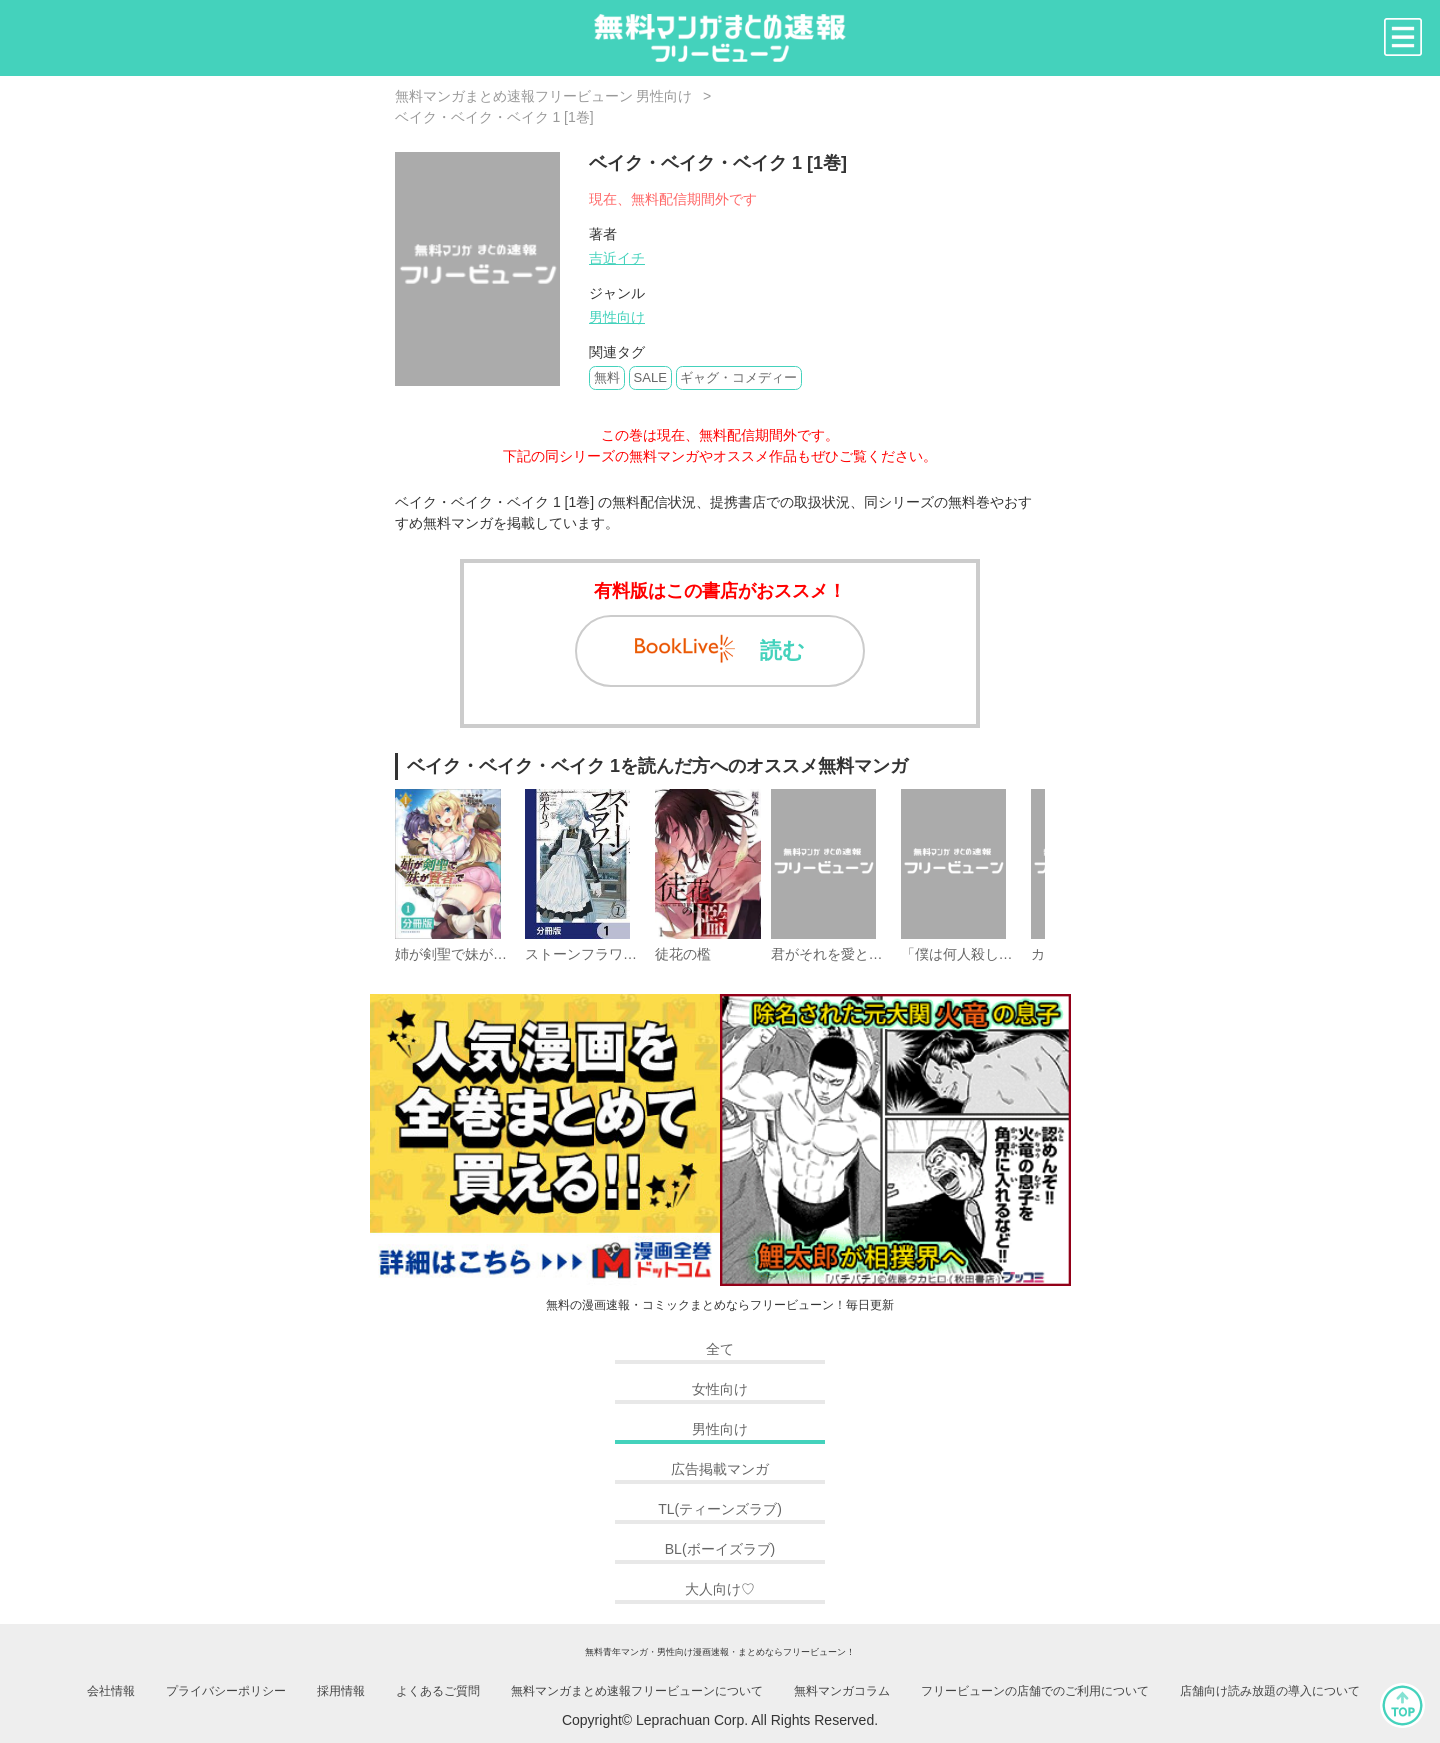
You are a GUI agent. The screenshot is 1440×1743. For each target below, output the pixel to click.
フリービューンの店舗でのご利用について (1035, 1691)
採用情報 (341, 1691)
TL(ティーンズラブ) (720, 1509)
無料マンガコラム (842, 1691)
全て (720, 1349)
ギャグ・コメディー (738, 377)
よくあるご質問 (438, 1691)
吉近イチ (617, 258)
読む (719, 649)
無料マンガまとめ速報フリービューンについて (637, 1691)
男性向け (617, 317)
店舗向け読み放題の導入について (1270, 1691)
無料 (607, 377)
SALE (650, 377)
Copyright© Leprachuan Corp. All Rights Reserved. (720, 1720)
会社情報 (111, 1691)
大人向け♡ (720, 1589)
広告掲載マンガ (720, 1469)
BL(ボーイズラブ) (720, 1549)
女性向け (720, 1389)
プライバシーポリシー (226, 1691)
